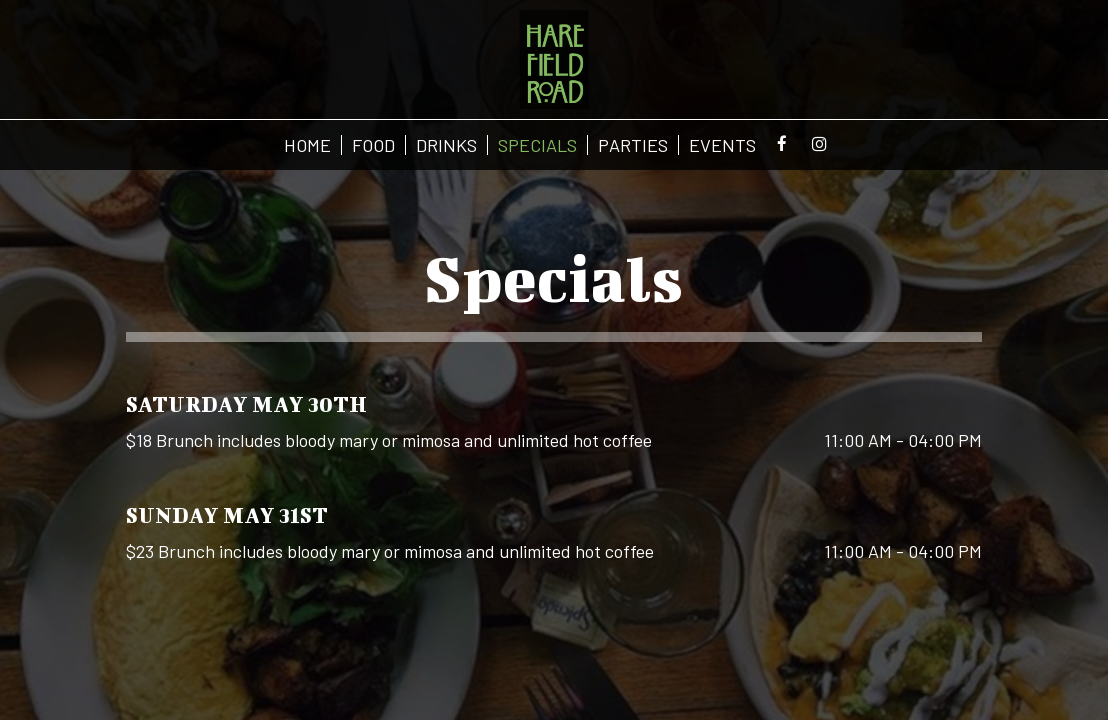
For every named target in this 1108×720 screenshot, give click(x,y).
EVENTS (722, 145)
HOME (307, 145)
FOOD (373, 145)
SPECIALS (537, 145)
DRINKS (446, 145)
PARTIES (633, 145)
